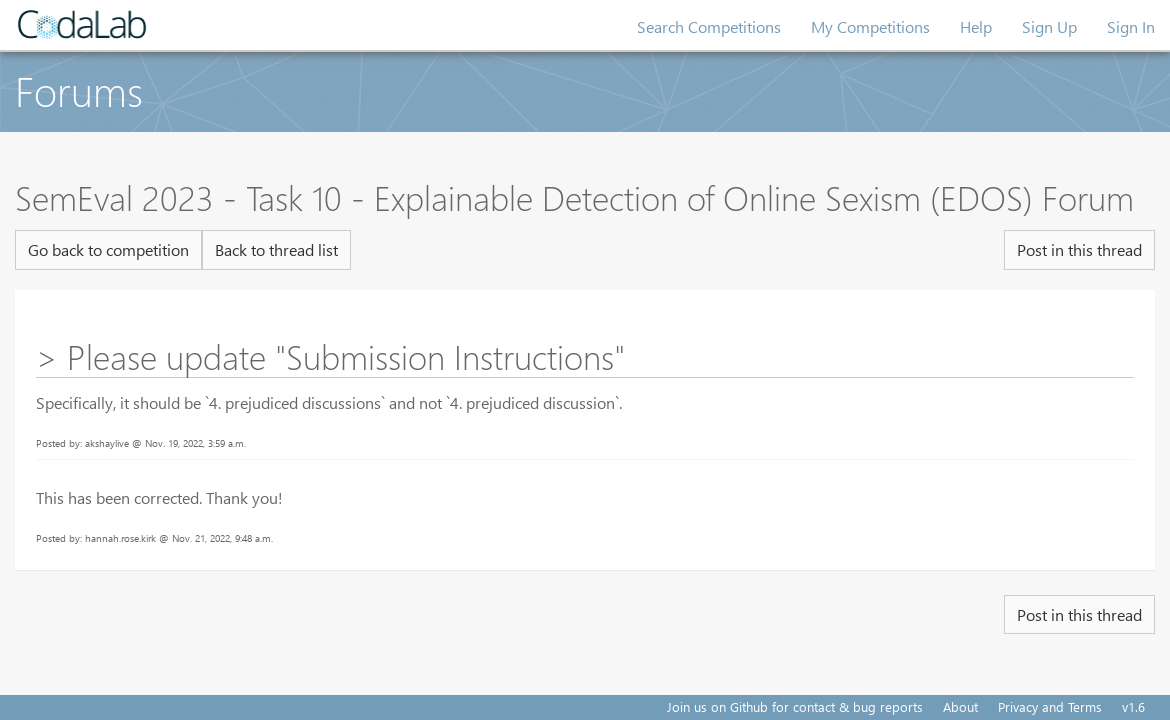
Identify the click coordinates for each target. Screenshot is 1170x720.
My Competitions (870, 26)
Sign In (1131, 26)
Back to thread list (276, 249)
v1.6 (1133, 706)
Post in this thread (1079, 249)
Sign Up (1049, 26)
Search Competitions (709, 26)
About (960, 706)
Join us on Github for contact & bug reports (795, 706)
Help (976, 26)
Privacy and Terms (1050, 706)
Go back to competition (108, 249)
